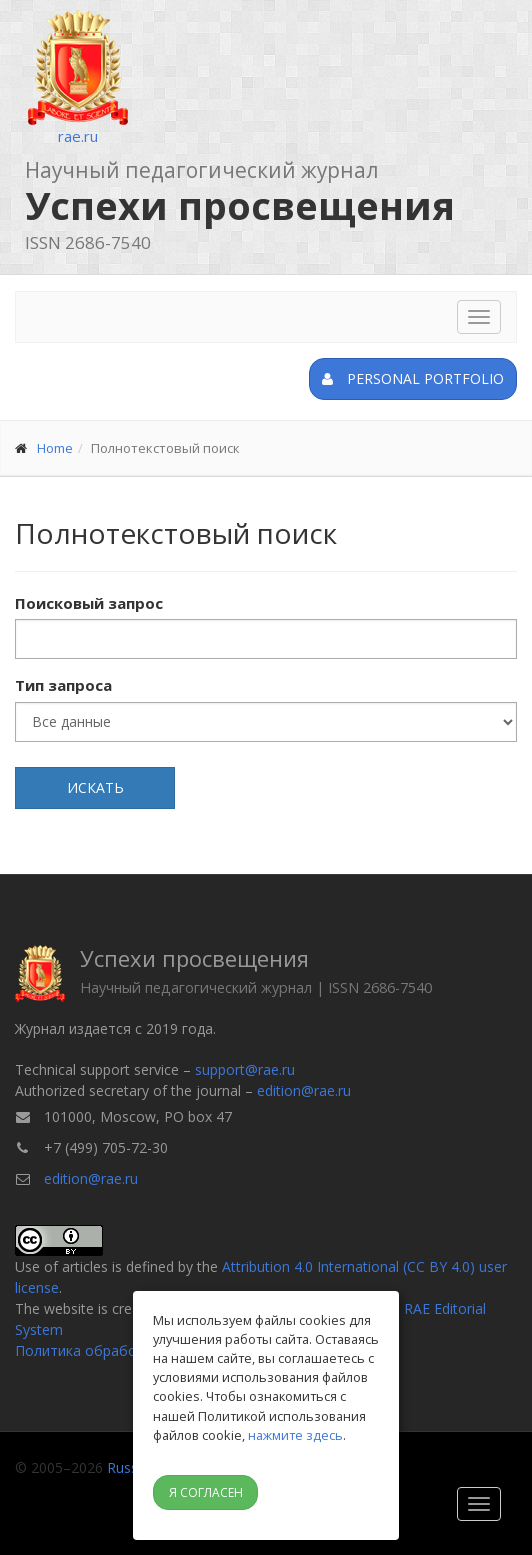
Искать (95, 787)
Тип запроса (63, 685)
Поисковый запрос (89, 603)
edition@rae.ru (304, 1090)
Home (55, 448)
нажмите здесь (295, 1435)
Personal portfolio (413, 378)
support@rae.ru (245, 1069)
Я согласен (206, 1492)
